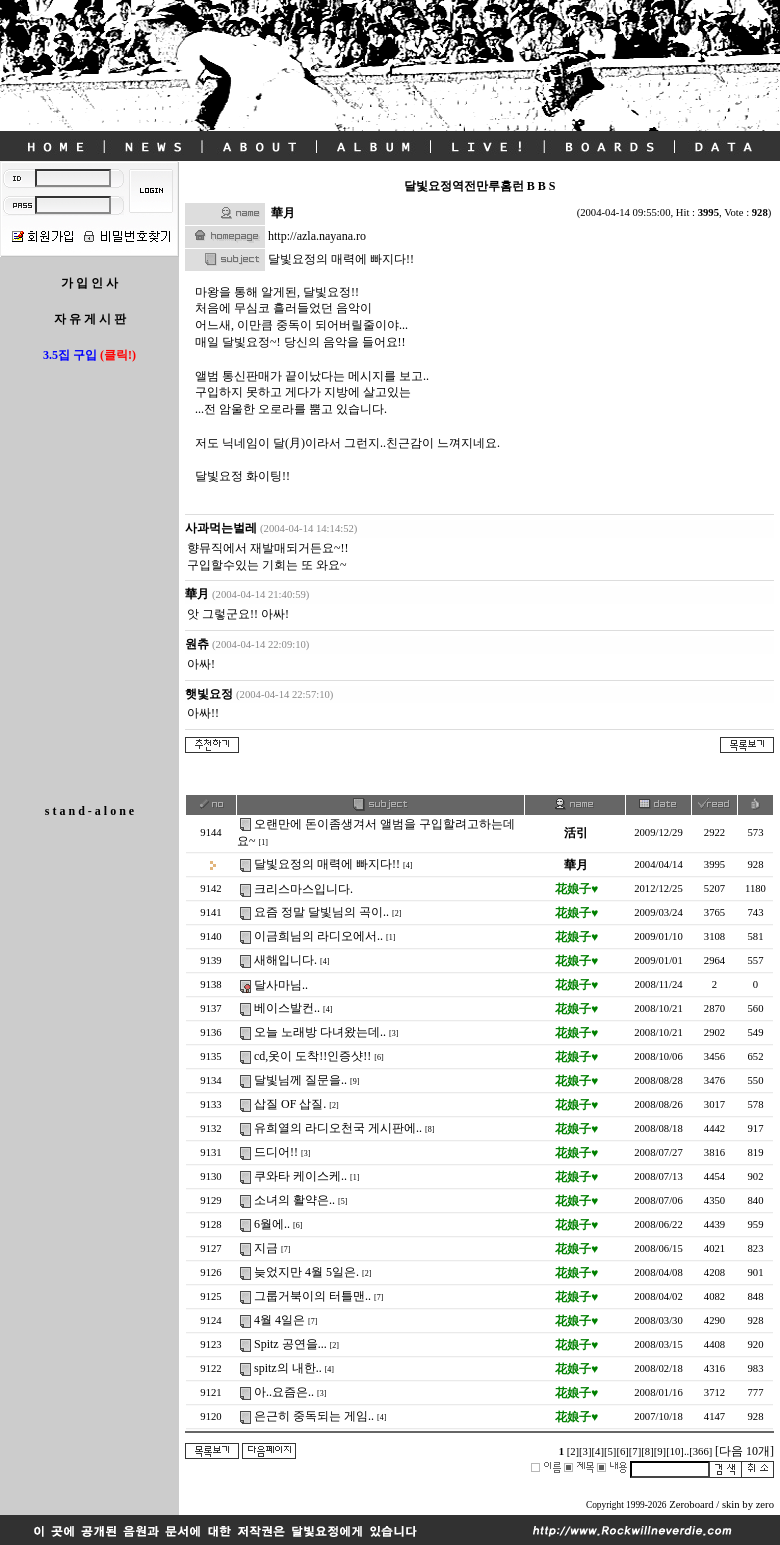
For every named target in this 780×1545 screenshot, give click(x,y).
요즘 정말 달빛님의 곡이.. (321, 912)
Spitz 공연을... (290, 1344)
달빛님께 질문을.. (300, 1080)
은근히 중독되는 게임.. (314, 1416)
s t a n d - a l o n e (89, 811)
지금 (266, 1248)
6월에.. (272, 1224)
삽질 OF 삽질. (290, 1104)
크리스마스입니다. (303, 889)
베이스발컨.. (287, 1008)
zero (765, 1504)
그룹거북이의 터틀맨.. (312, 1296)
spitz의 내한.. (288, 1368)
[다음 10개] (744, 1451)
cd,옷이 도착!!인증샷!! (312, 1056)
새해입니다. (285, 960)
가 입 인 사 (89, 283)
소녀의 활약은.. (294, 1200)
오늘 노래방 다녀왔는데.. (320, 1032)
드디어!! (276, 1152)
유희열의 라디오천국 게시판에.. (338, 1128)
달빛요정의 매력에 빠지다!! (327, 864)
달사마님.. (281, 985)
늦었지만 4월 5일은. (306, 1272)
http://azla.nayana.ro (317, 236)
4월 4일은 (279, 1320)
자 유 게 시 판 (90, 319)
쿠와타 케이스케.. (300, 1176)
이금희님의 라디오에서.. (318, 936)
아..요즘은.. (284, 1392)
